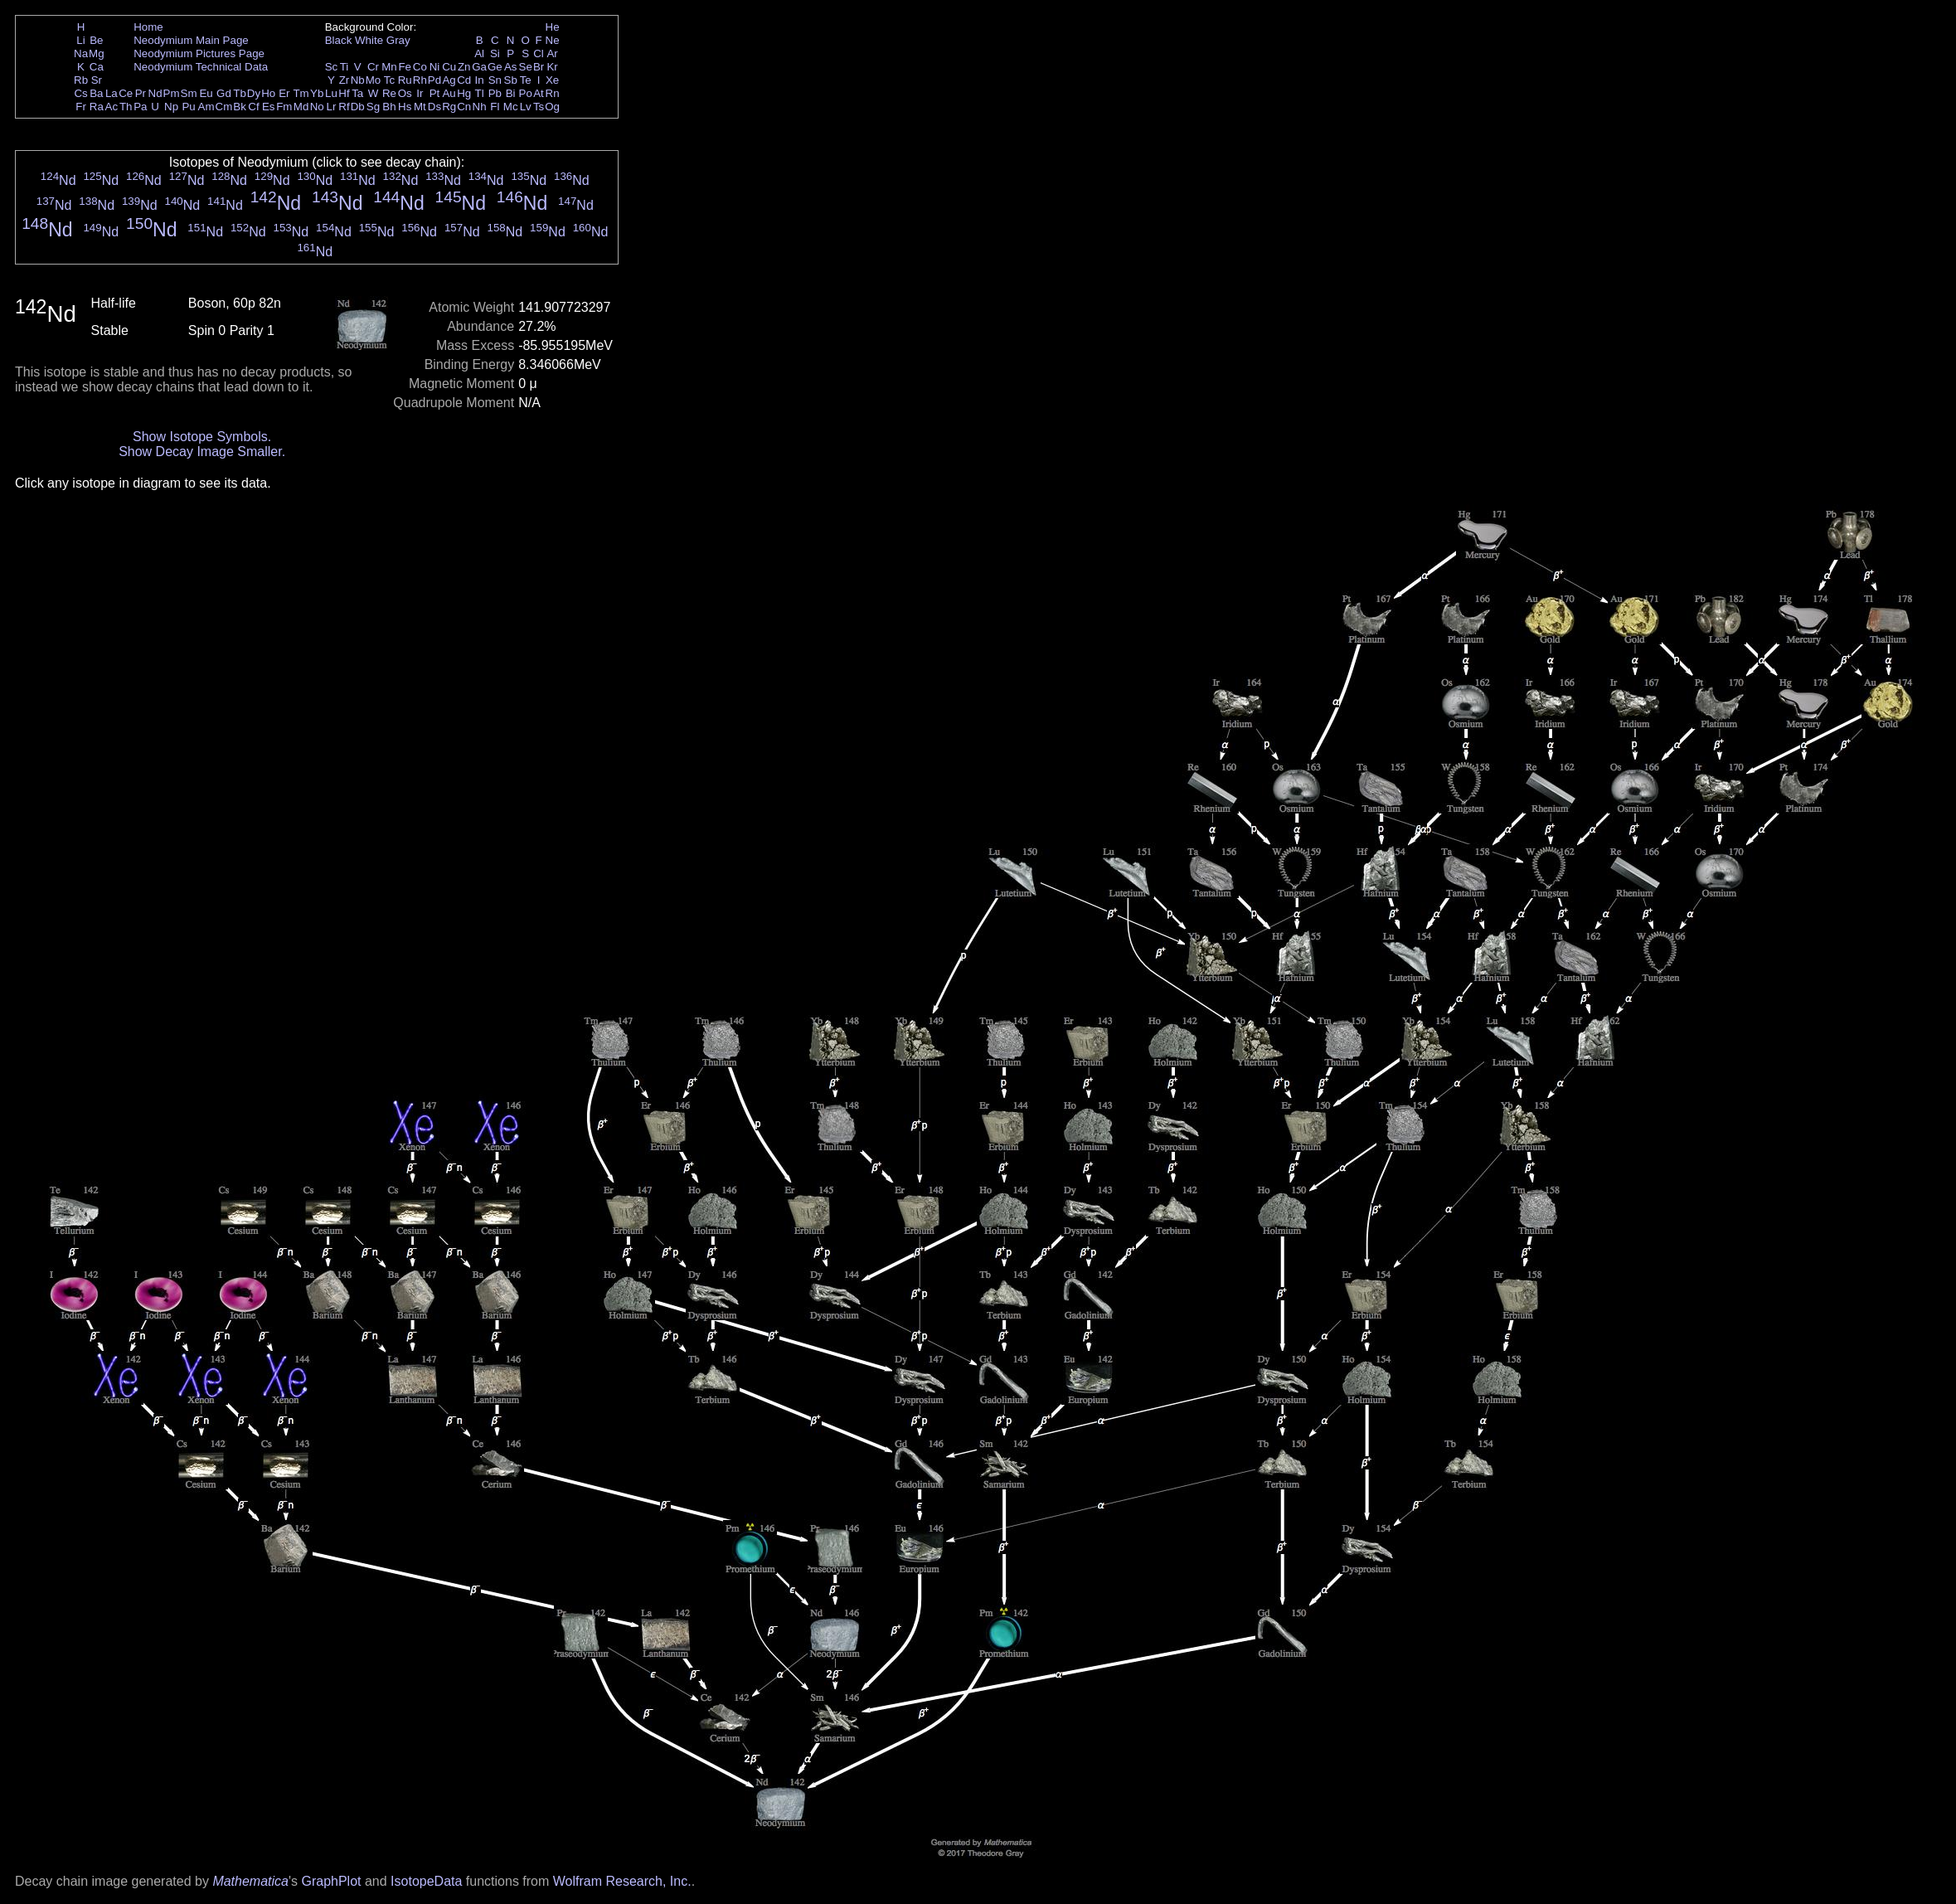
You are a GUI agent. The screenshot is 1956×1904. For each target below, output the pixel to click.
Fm (284, 106)
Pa (140, 106)
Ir (419, 93)
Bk (239, 106)
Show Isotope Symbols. (202, 437)
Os (405, 93)
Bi (511, 93)
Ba (96, 93)
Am (206, 106)
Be (96, 40)
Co (420, 67)
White (369, 40)
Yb (316, 93)
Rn (553, 93)
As (510, 67)
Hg (464, 93)
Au (448, 93)
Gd (223, 93)
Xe (552, 80)
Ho (268, 93)
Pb (495, 93)
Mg (96, 53)
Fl (494, 106)
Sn (495, 80)
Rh (420, 80)
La (111, 93)
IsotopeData (426, 1881)
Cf (253, 106)
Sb (510, 80)
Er (284, 93)
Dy (253, 93)
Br (538, 67)
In (479, 80)
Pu (188, 106)
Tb (239, 93)
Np (171, 106)
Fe (404, 67)
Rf (343, 106)
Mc (510, 106)
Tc (389, 80)
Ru (405, 80)
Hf (343, 93)
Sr (96, 80)
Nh (480, 106)
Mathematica (250, 1881)
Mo (373, 80)
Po (525, 93)
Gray (398, 40)
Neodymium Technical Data (200, 67)
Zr (344, 80)
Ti (344, 67)
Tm (300, 93)
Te (525, 80)
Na (81, 53)
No (317, 106)
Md (301, 106)
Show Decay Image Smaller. (202, 451)
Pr (140, 93)
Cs (80, 93)
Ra (97, 106)
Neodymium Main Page (191, 40)
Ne (553, 40)
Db (358, 106)
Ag (448, 80)
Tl (479, 93)
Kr (551, 67)
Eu (205, 93)
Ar (551, 53)
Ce (126, 93)
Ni (435, 67)
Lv (525, 106)
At (538, 93)
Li (80, 40)
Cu (449, 67)
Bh (389, 106)
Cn (464, 106)
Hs (404, 106)
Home (148, 27)
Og (552, 106)
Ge (495, 67)
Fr (80, 106)
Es (268, 106)
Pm (171, 93)
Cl (538, 53)
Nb (358, 80)
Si (495, 53)
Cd (464, 80)
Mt (420, 106)
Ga (479, 67)
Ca (97, 67)
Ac (112, 106)
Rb (81, 80)
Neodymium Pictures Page (199, 53)
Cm (224, 106)
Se (525, 67)
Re (389, 93)
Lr (332, 106)
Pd (434, 80)
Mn (389, 67)
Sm (189, 93)
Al (479, 53)
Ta (357, 93)
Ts (538, 106)
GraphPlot (331, 1881)
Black (338, 40)
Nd (155, 93)
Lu (331, 93)
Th (126, 106)
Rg (449, 106)
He (553, 27)
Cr (373, 67)
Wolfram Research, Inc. (622, 1881)
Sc (331, 67)
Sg (373, 106)
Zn (464, 67)
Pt (435, 93)
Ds (434, 106)
